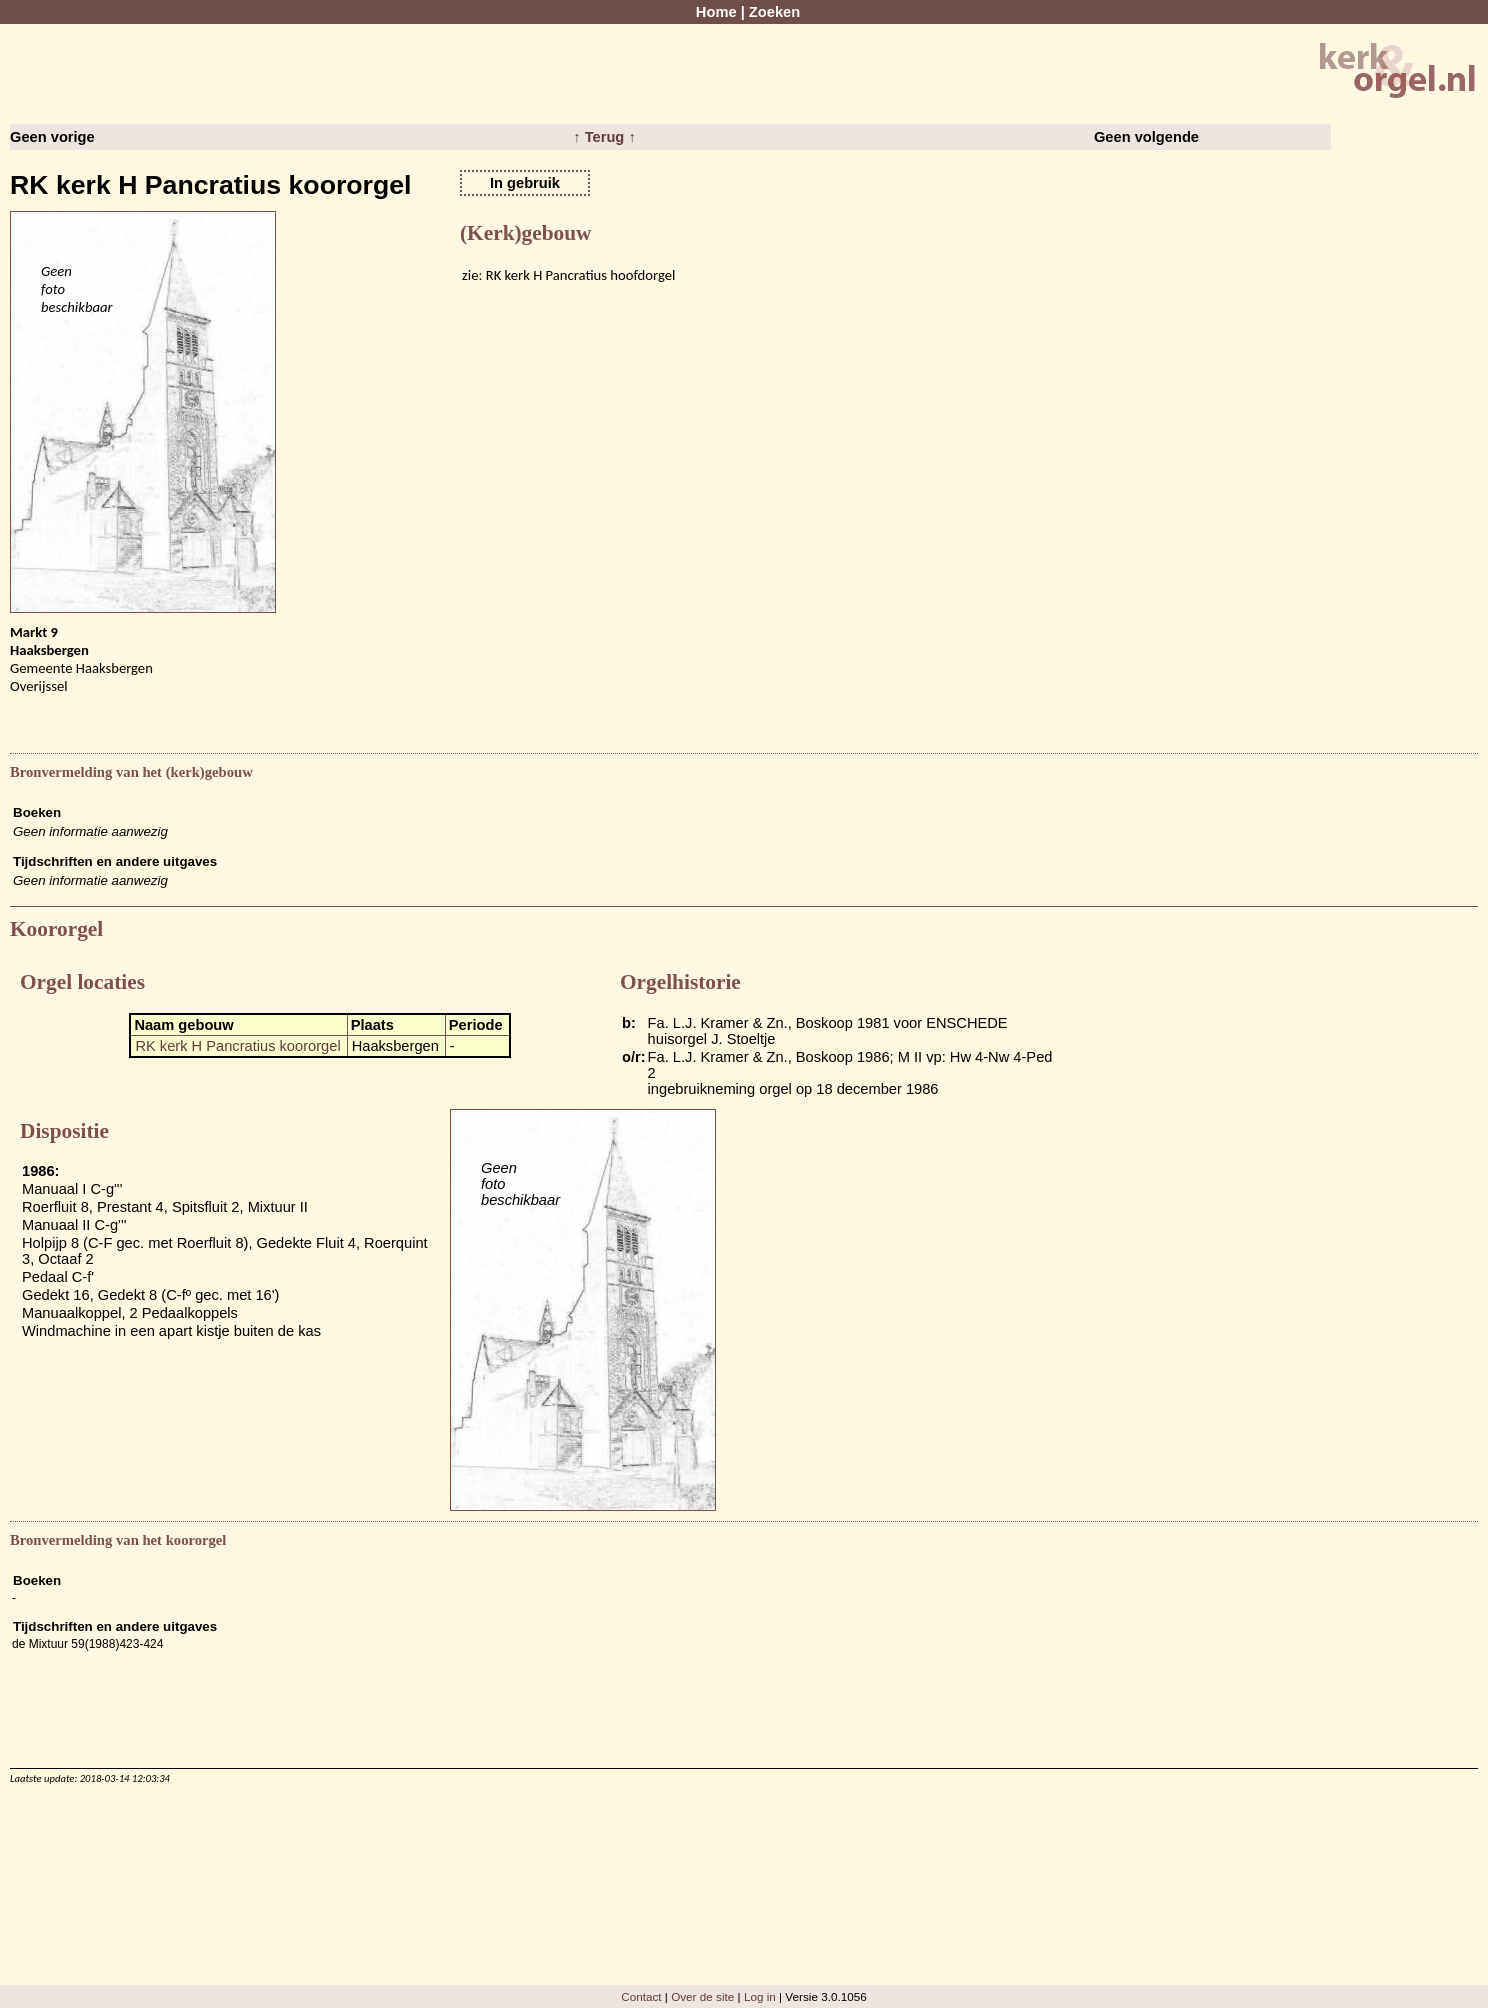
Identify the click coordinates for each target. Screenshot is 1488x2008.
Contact (641, 1996)
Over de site (702, 1996)
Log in (760, 1996)
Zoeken (774, 12)
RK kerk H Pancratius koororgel (237, 1046)
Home (716, 12)
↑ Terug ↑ (604, 137)
